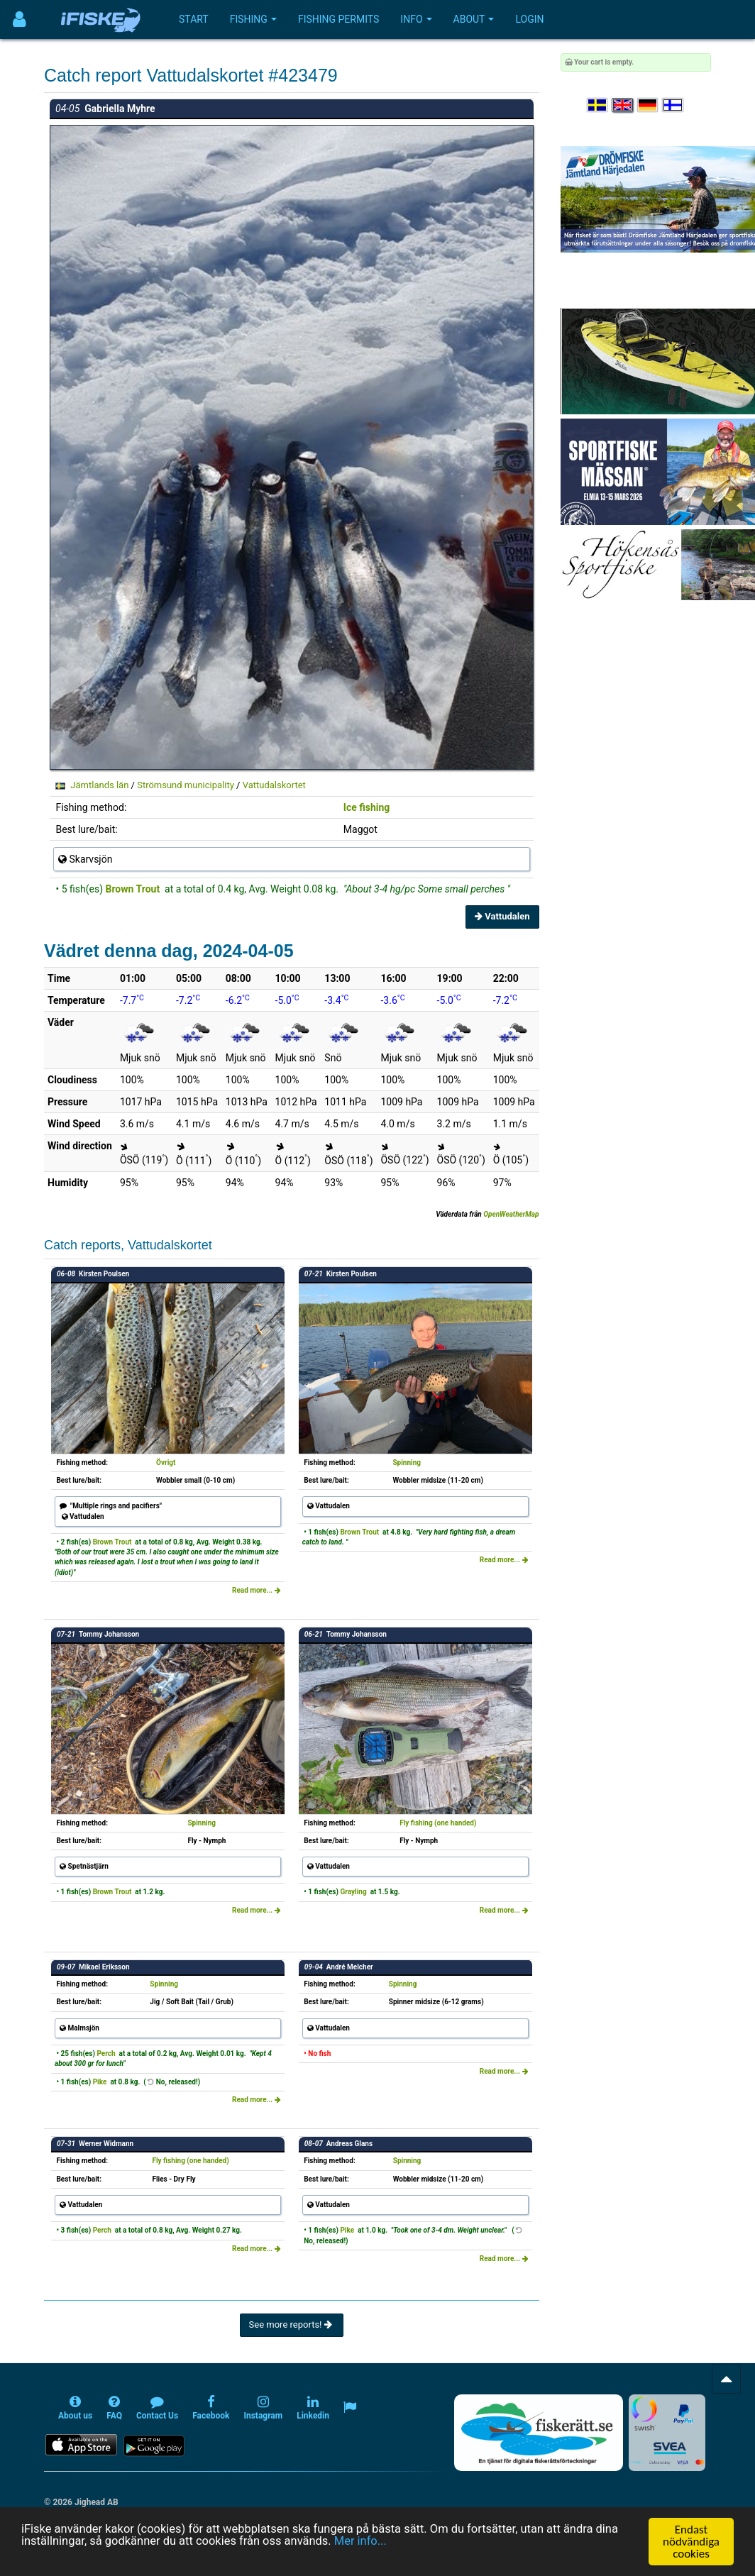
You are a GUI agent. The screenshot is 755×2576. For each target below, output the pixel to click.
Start (194, 19)
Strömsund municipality (185, 785)
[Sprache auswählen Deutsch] (648, 105)
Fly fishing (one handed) (437, 1823)
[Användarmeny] (19, 19)
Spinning (406, 1462)
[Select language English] (623, 105)
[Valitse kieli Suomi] (673, 105)
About (474, 19)
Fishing (253, 19)
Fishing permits (338, 19)
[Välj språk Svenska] (598, 105)
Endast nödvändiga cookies (691, 2541)
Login (529, 19)
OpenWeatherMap (511, 1214)
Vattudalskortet (274, 785)
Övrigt (165, 1462)
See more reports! (291, 2324)
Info (415, 19)
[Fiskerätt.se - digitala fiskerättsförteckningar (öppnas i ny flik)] (538, 2432)
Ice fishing (366, 807)
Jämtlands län (99, 785)
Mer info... (371, 2542)
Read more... (256, 1590)
